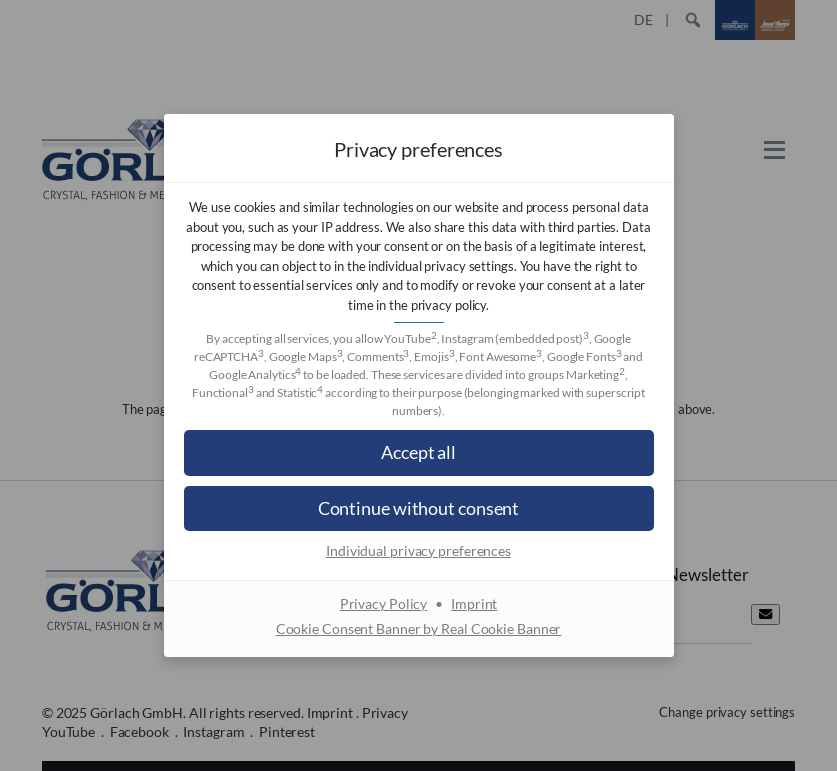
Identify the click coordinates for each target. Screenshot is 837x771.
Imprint (474, 603)
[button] (419, 452)
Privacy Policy (384, 603)
